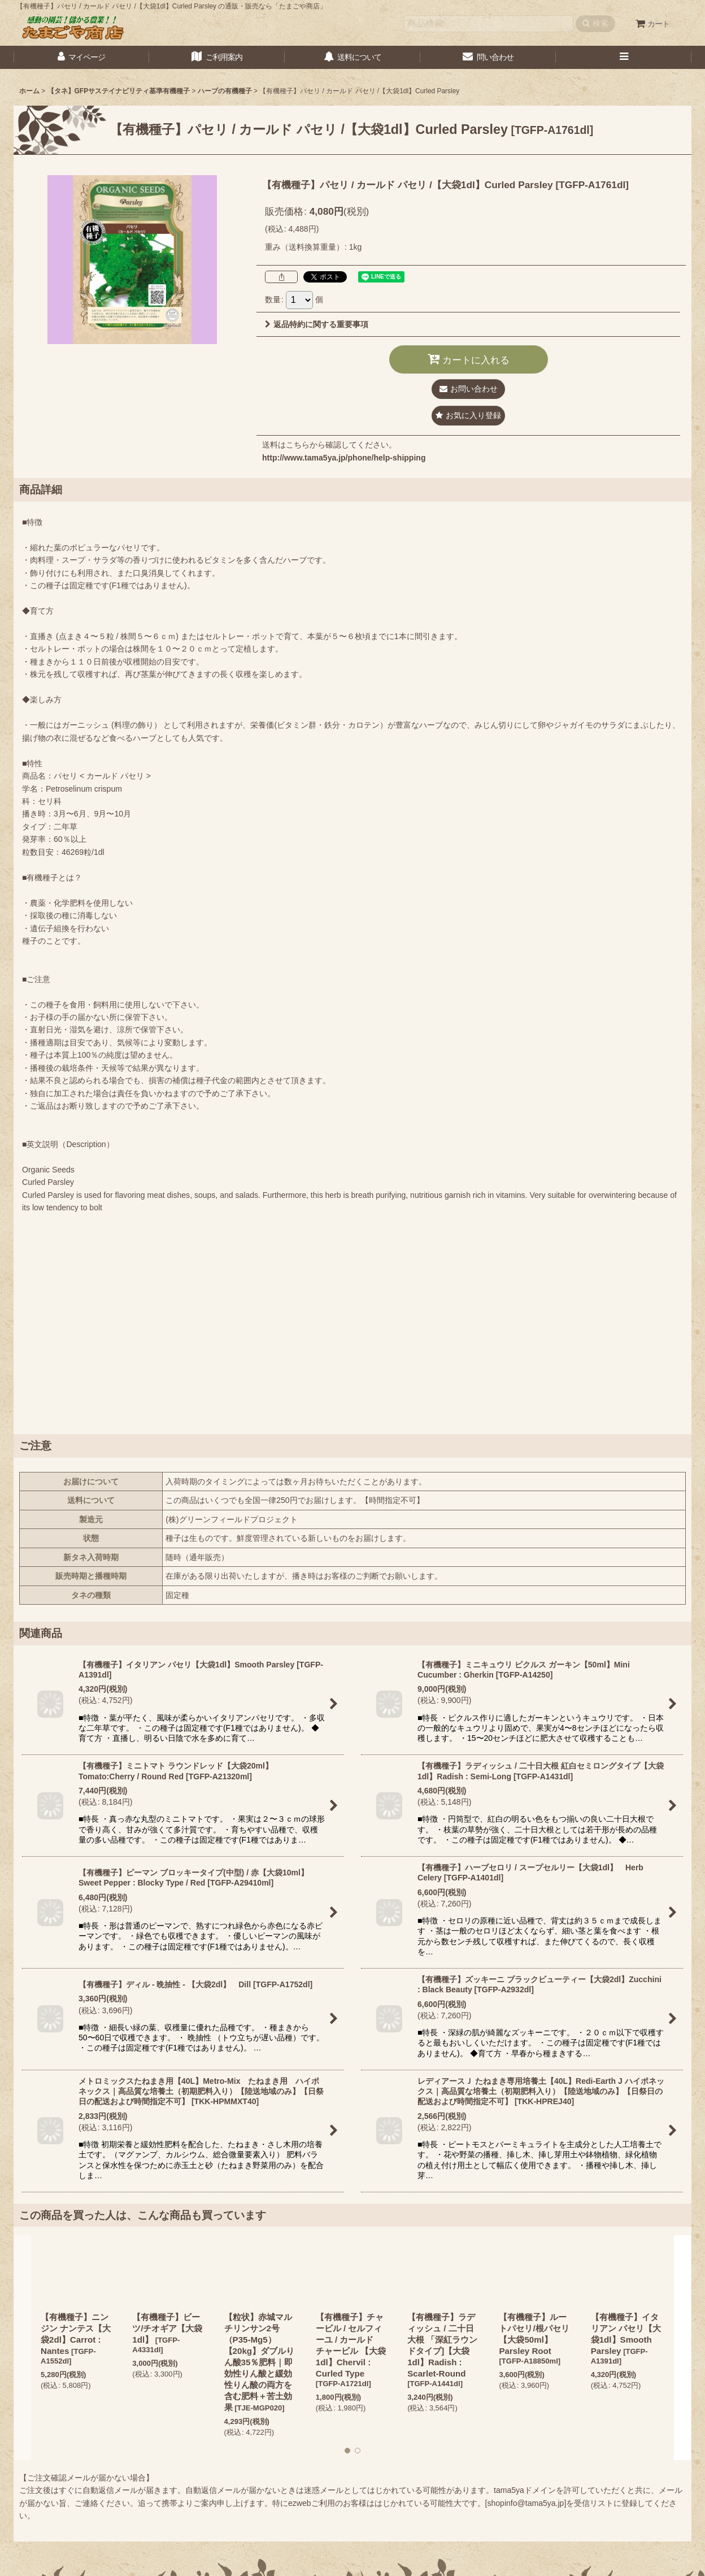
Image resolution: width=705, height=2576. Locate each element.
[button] (623, 57)
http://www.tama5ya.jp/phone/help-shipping (343, 457)
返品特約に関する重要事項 (316, 324)
